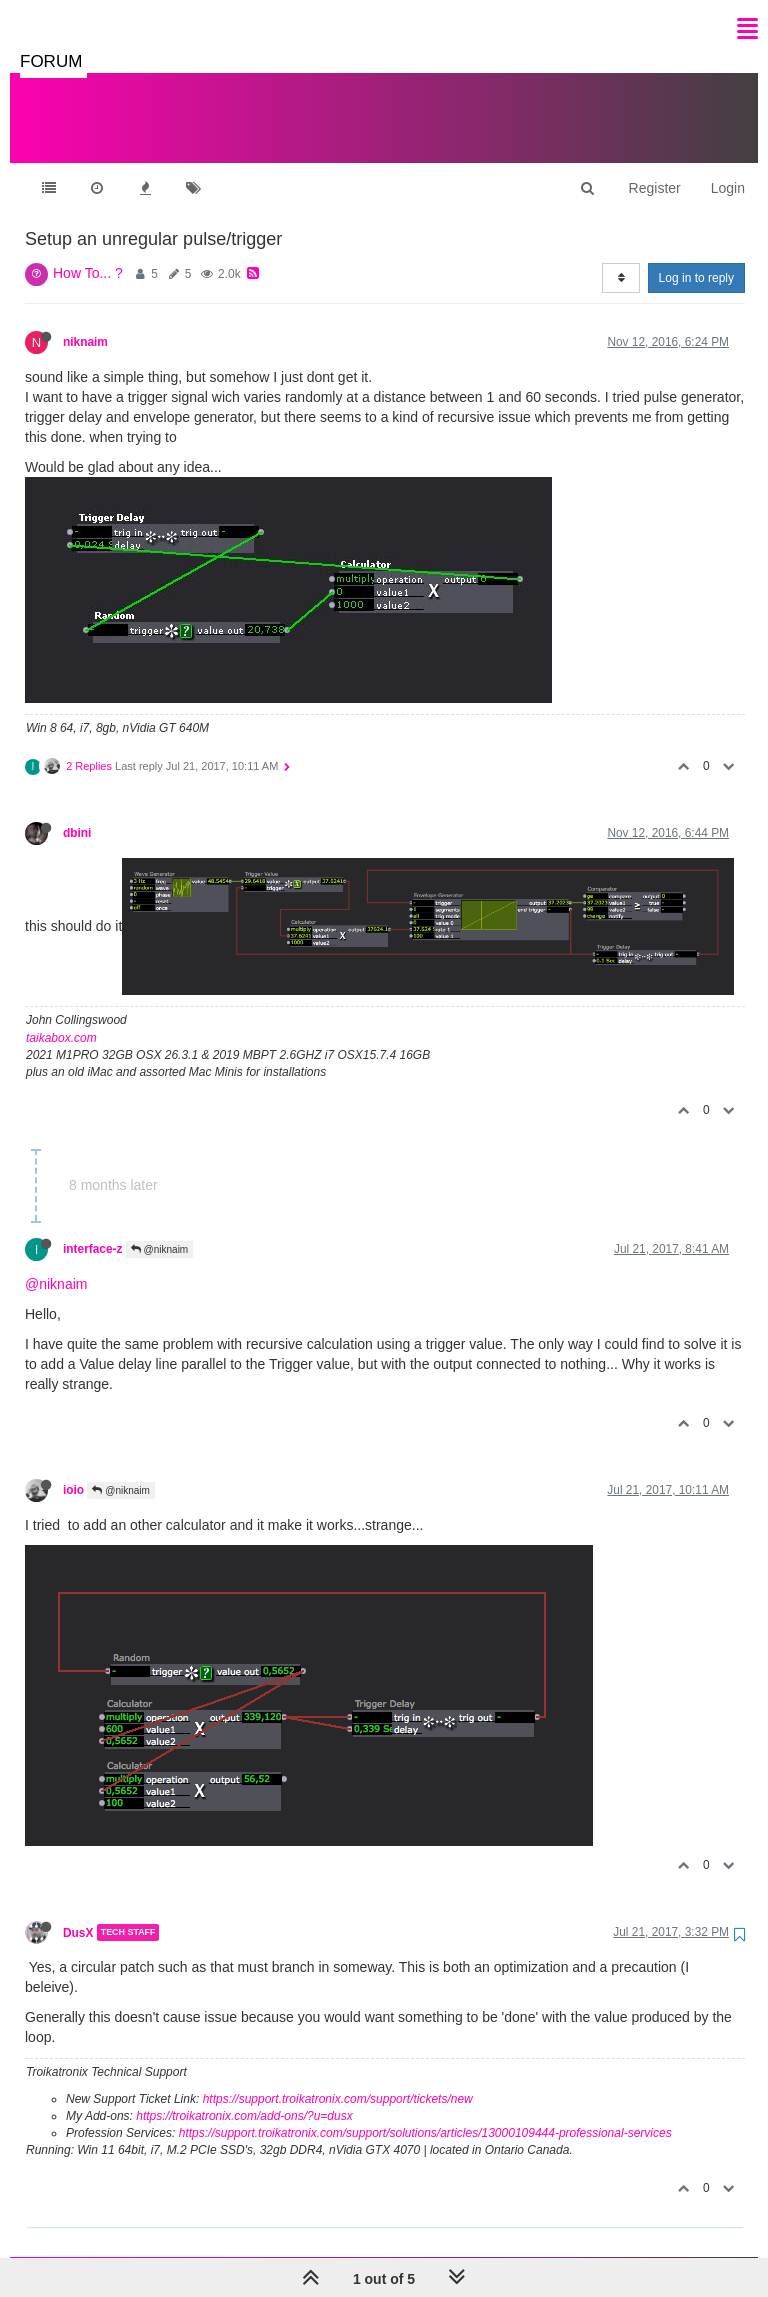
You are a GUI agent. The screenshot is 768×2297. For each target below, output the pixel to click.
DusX (78, 1912)
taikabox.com (61, 1018)
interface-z (92, 1229)
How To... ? (88, 253)
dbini (77, 813)
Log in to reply (696, 258)
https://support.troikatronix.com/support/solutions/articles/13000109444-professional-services (425, 2113)
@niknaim (159, 1229)
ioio (73, 1470)
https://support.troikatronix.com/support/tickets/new (338, 2079)
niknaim (85, 322)
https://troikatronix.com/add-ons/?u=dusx (244, 2096)
